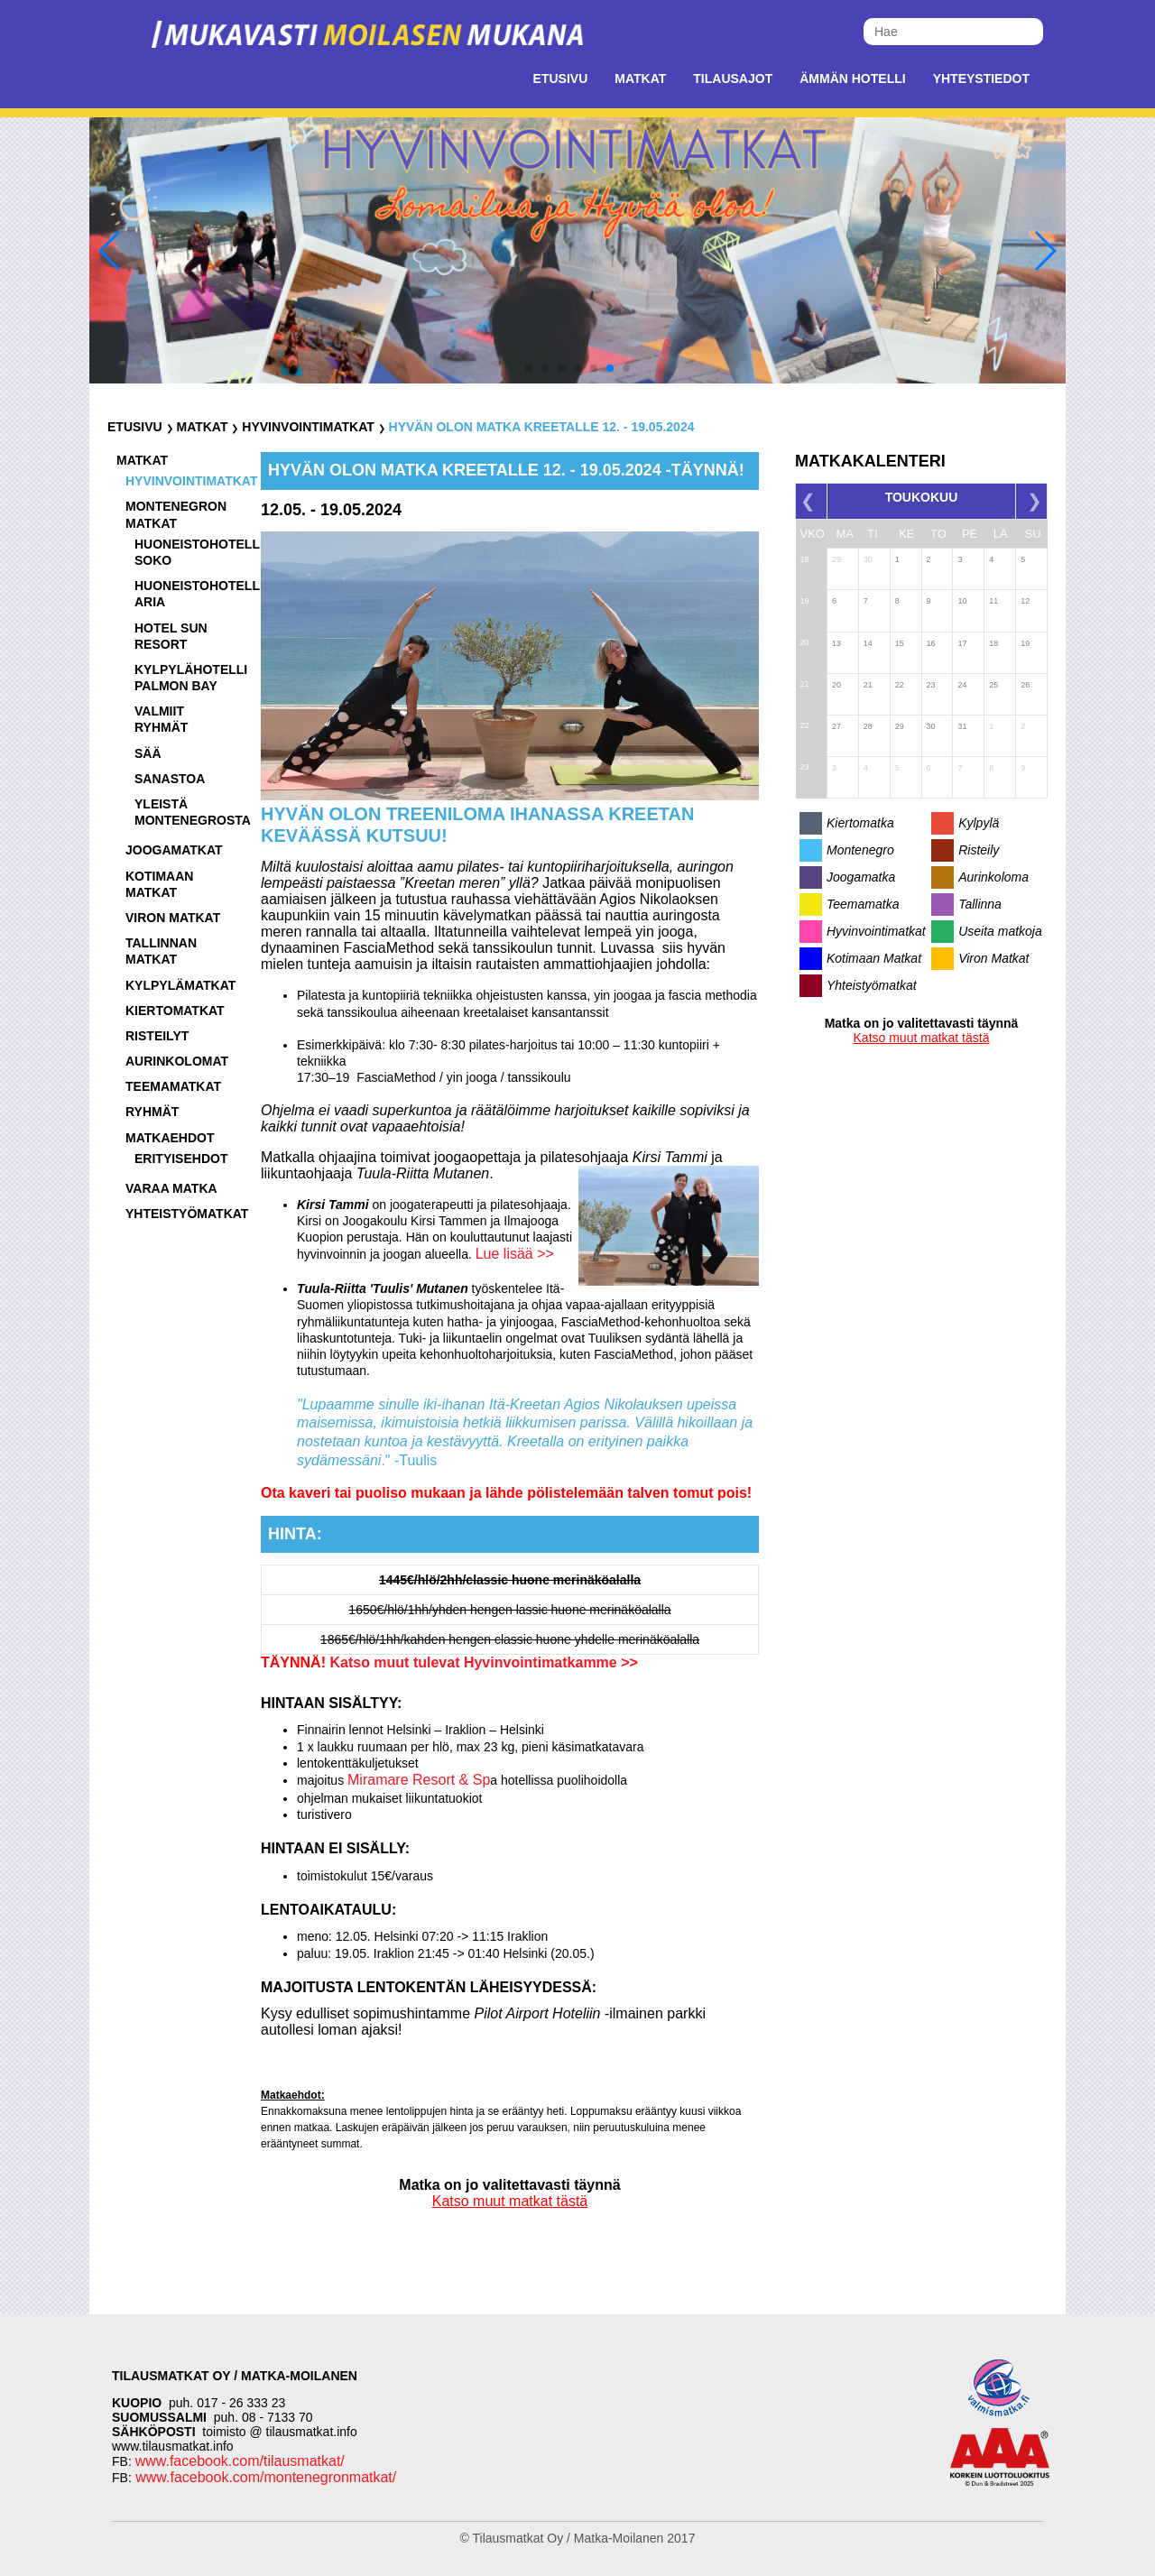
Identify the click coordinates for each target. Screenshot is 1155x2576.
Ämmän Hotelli (852, 78)
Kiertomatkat (175, 1010)
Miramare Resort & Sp (418, 1779)
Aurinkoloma (993, 877)
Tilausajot (732, 78)
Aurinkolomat (176, 1061)
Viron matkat (172, 917)
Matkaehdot (170, 1138)
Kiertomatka (860, 823)
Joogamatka (861, 877)
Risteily (978, 850)
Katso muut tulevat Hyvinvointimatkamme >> (482, 1662)
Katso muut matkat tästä (510, 2201)
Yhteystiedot (981, 78)
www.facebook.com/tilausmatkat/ (240, 2461)
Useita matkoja (1000, 931)
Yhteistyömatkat (186, 1213)
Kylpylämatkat (180, 985)
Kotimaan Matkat (874, 958)
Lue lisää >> (515, 1253)
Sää (148, 753)
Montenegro (860, 850)
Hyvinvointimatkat (308, 427)
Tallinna (980, 904)
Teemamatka (863, 904)
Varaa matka (171, 1188)
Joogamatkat (174, 850)
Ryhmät (152, 1111)
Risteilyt (157, 1036)
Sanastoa (169, 778)
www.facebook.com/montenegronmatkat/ (264, 2477)
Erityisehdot (180, 1158)
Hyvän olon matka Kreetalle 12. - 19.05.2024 (542, 427)
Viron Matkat (993, 958)
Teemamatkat (173, 1086)
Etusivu (560, 78)
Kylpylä (978, 823)
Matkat (640, 78)
